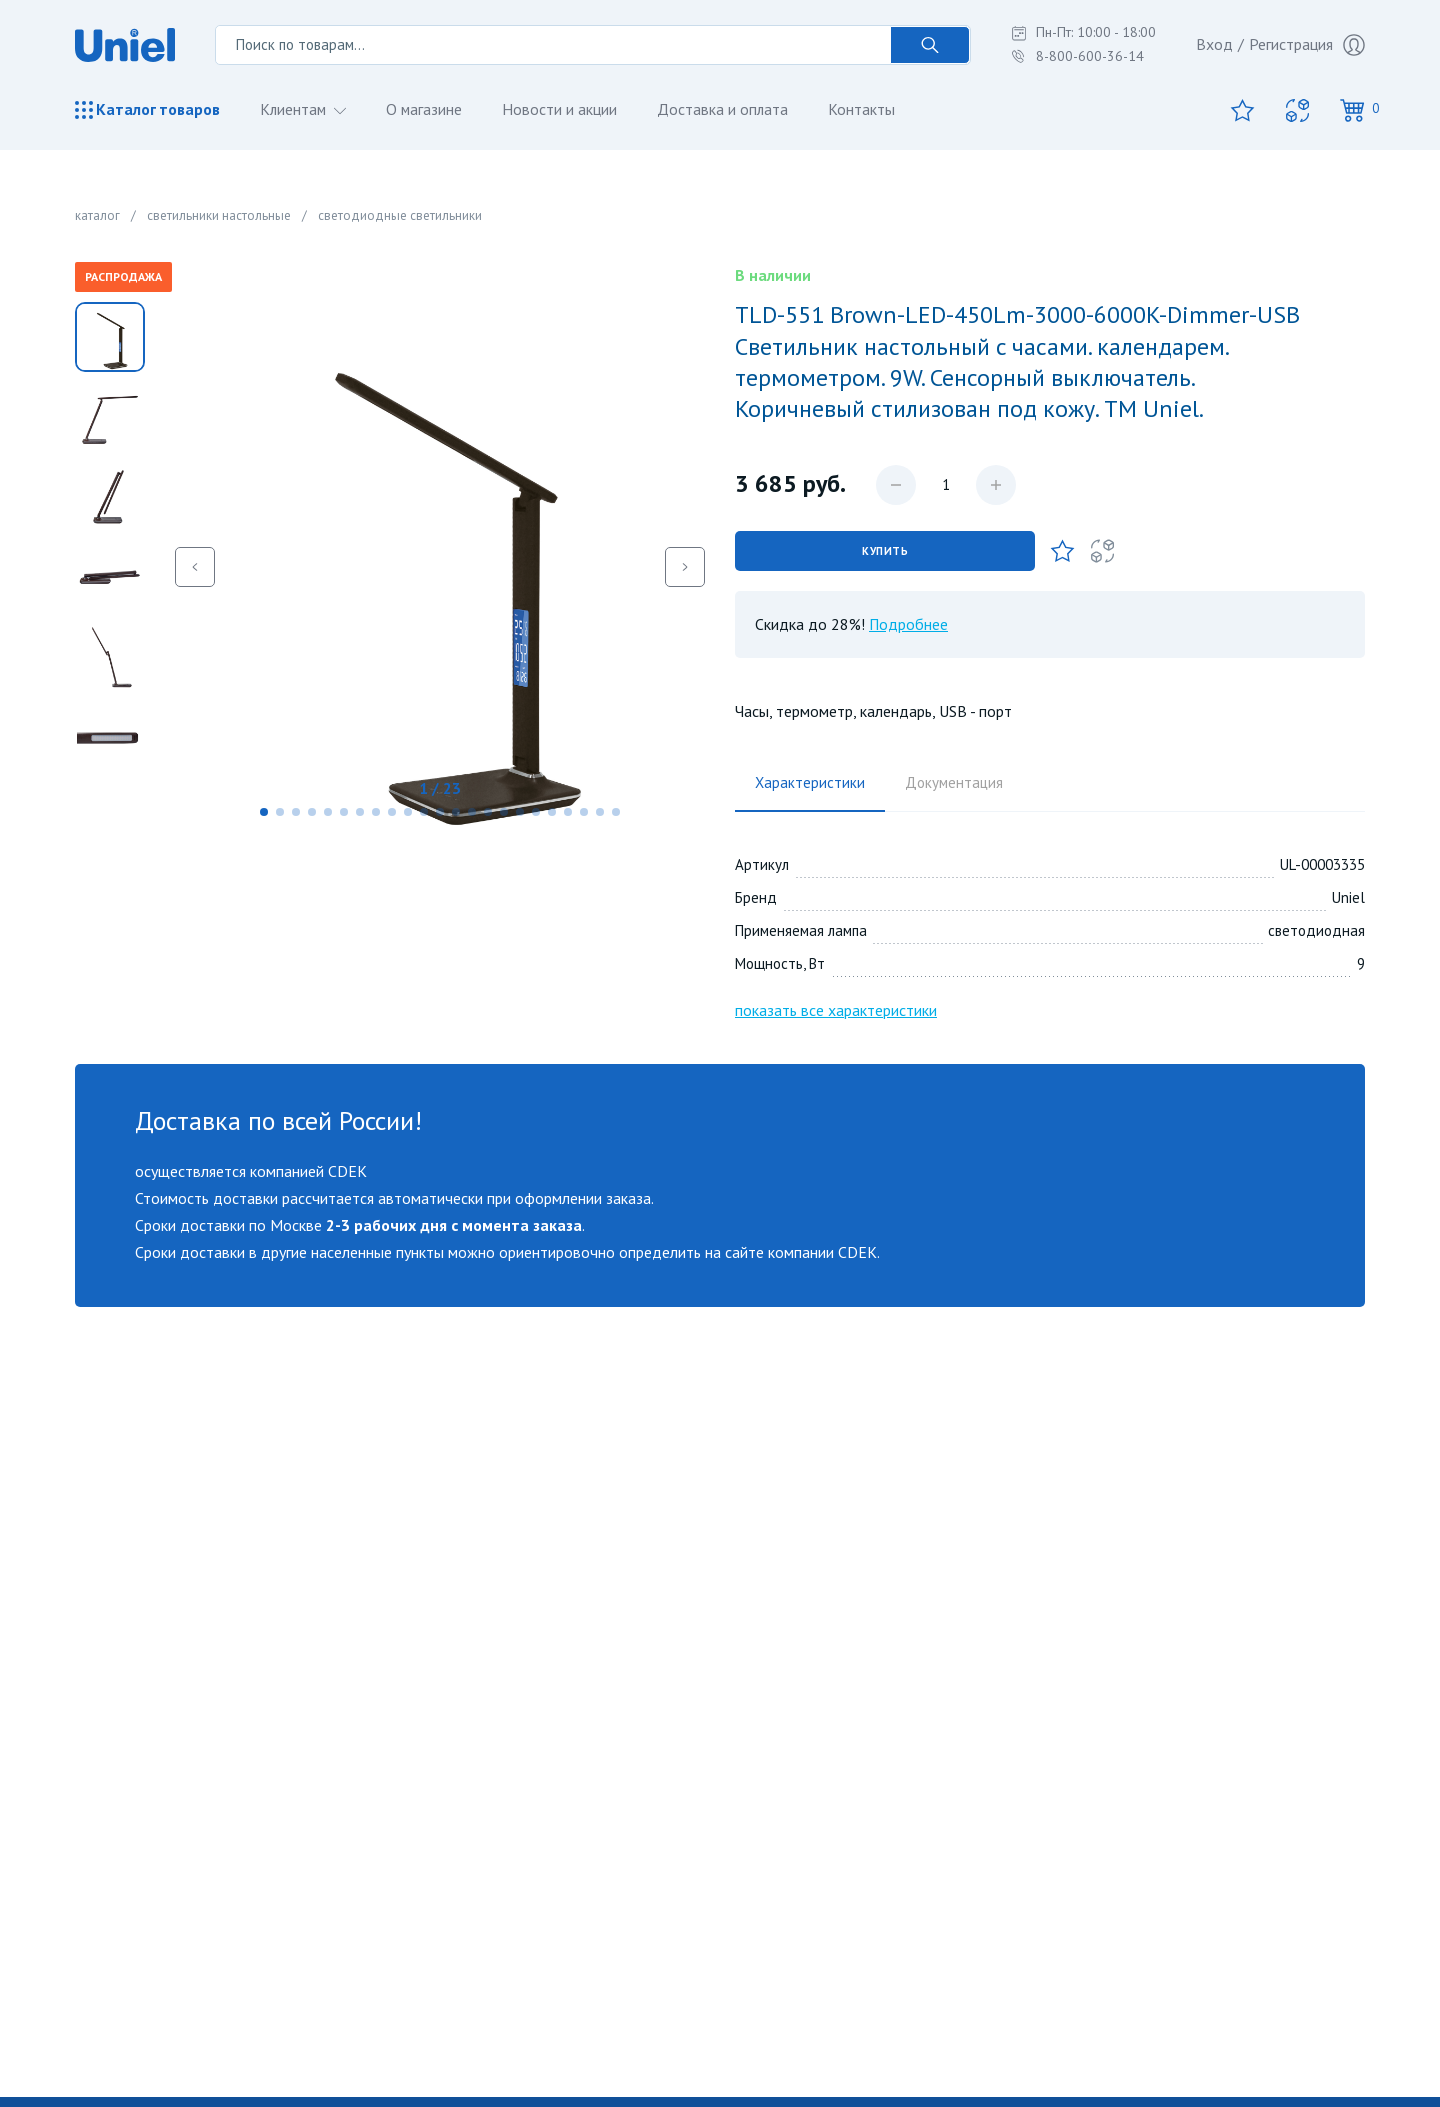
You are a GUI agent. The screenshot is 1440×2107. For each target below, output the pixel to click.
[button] (264, 812)
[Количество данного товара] (946, 485)
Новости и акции (562, 109)
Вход (1214, 44)
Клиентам (296, 109)
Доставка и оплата (726, 109)
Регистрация (1307, 45)
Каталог (147, 110)
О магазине (426, 109)
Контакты (865, 109)
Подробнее (909, 624)
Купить (885, 551)
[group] (440, 567)
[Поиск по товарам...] (553, 45)
